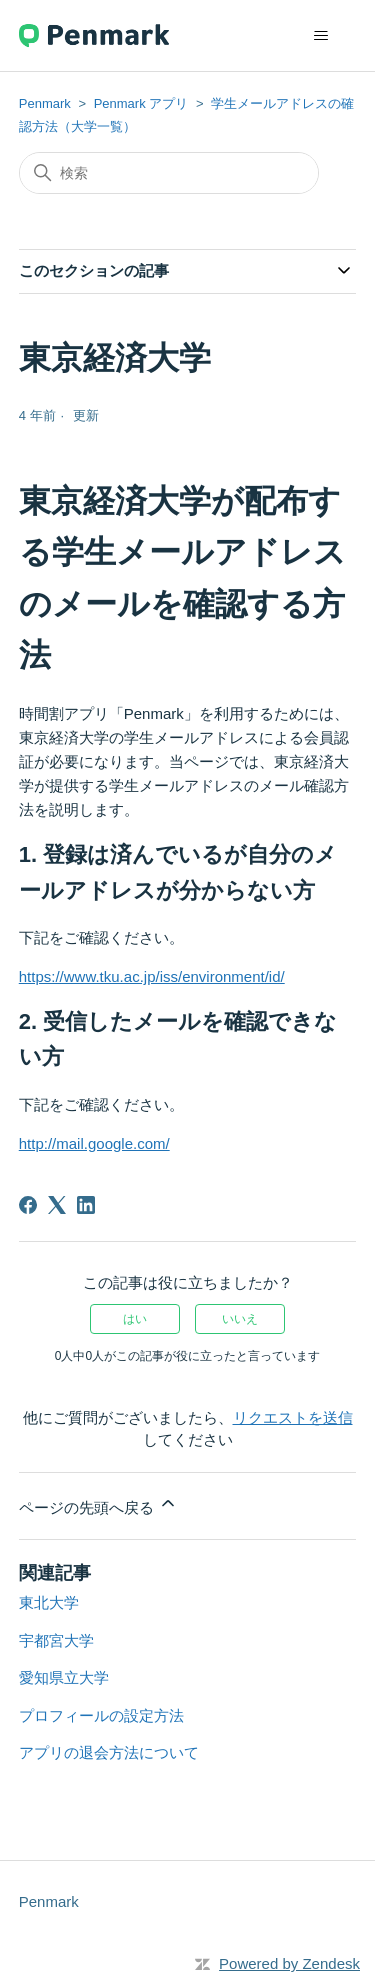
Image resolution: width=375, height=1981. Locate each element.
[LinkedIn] (86, 1205)
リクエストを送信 (293, 1417)
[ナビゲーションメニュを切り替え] (320, 36)
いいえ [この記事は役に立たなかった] (240, 1319)
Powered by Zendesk (289, 1963)
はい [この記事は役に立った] (135, 1319)
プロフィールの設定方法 (101, 1715)
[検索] (169, 173)
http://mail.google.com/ (94, 1143)
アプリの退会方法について (109, 1752)
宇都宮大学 (56, 1640)
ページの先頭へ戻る (98, 1504)
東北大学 (49, 1602)
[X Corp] (57, 1205)
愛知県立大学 (64, 1677)
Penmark (45, 103)
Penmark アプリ (141, 103)
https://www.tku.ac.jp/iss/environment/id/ (152, 976)
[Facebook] (28, 1205)
